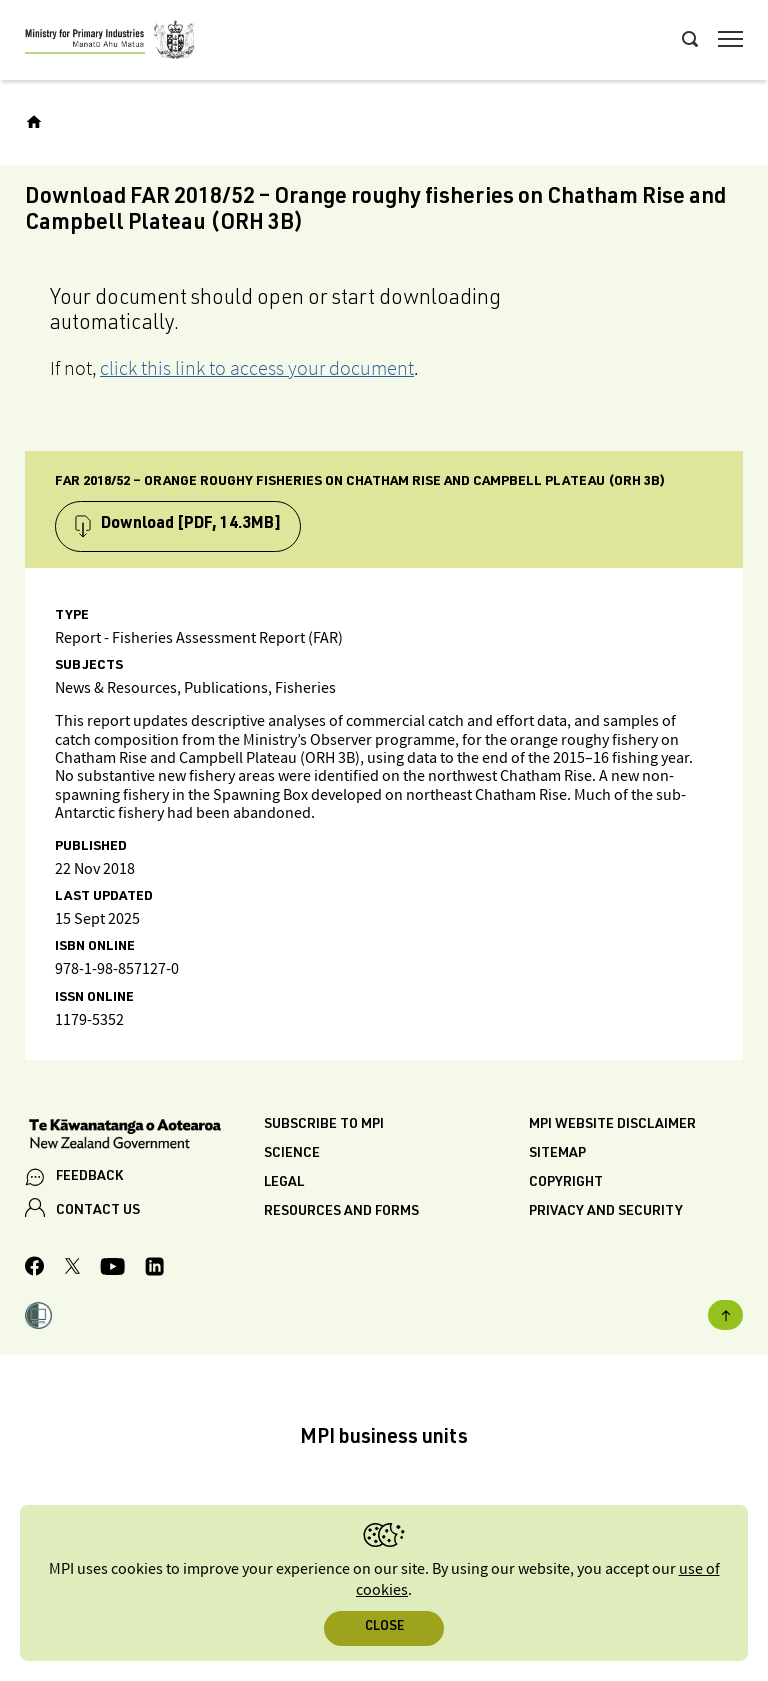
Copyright (566, 1183)
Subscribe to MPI (324, 1125)
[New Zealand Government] (144, 1136)
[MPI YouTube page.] (112, 1269)
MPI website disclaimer (612, 1125)
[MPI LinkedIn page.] (154, 1269)
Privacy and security (606, 1212)
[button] (38, 1318)
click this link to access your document (257, 368)
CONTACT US (98, 1211)
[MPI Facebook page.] (35, 1269)
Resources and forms (341, 1212)
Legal (284, 1183)
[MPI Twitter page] (72, 1269)
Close (384, 1627)
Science (292, 1154)
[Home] (34, 122)
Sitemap (557, 1154)
